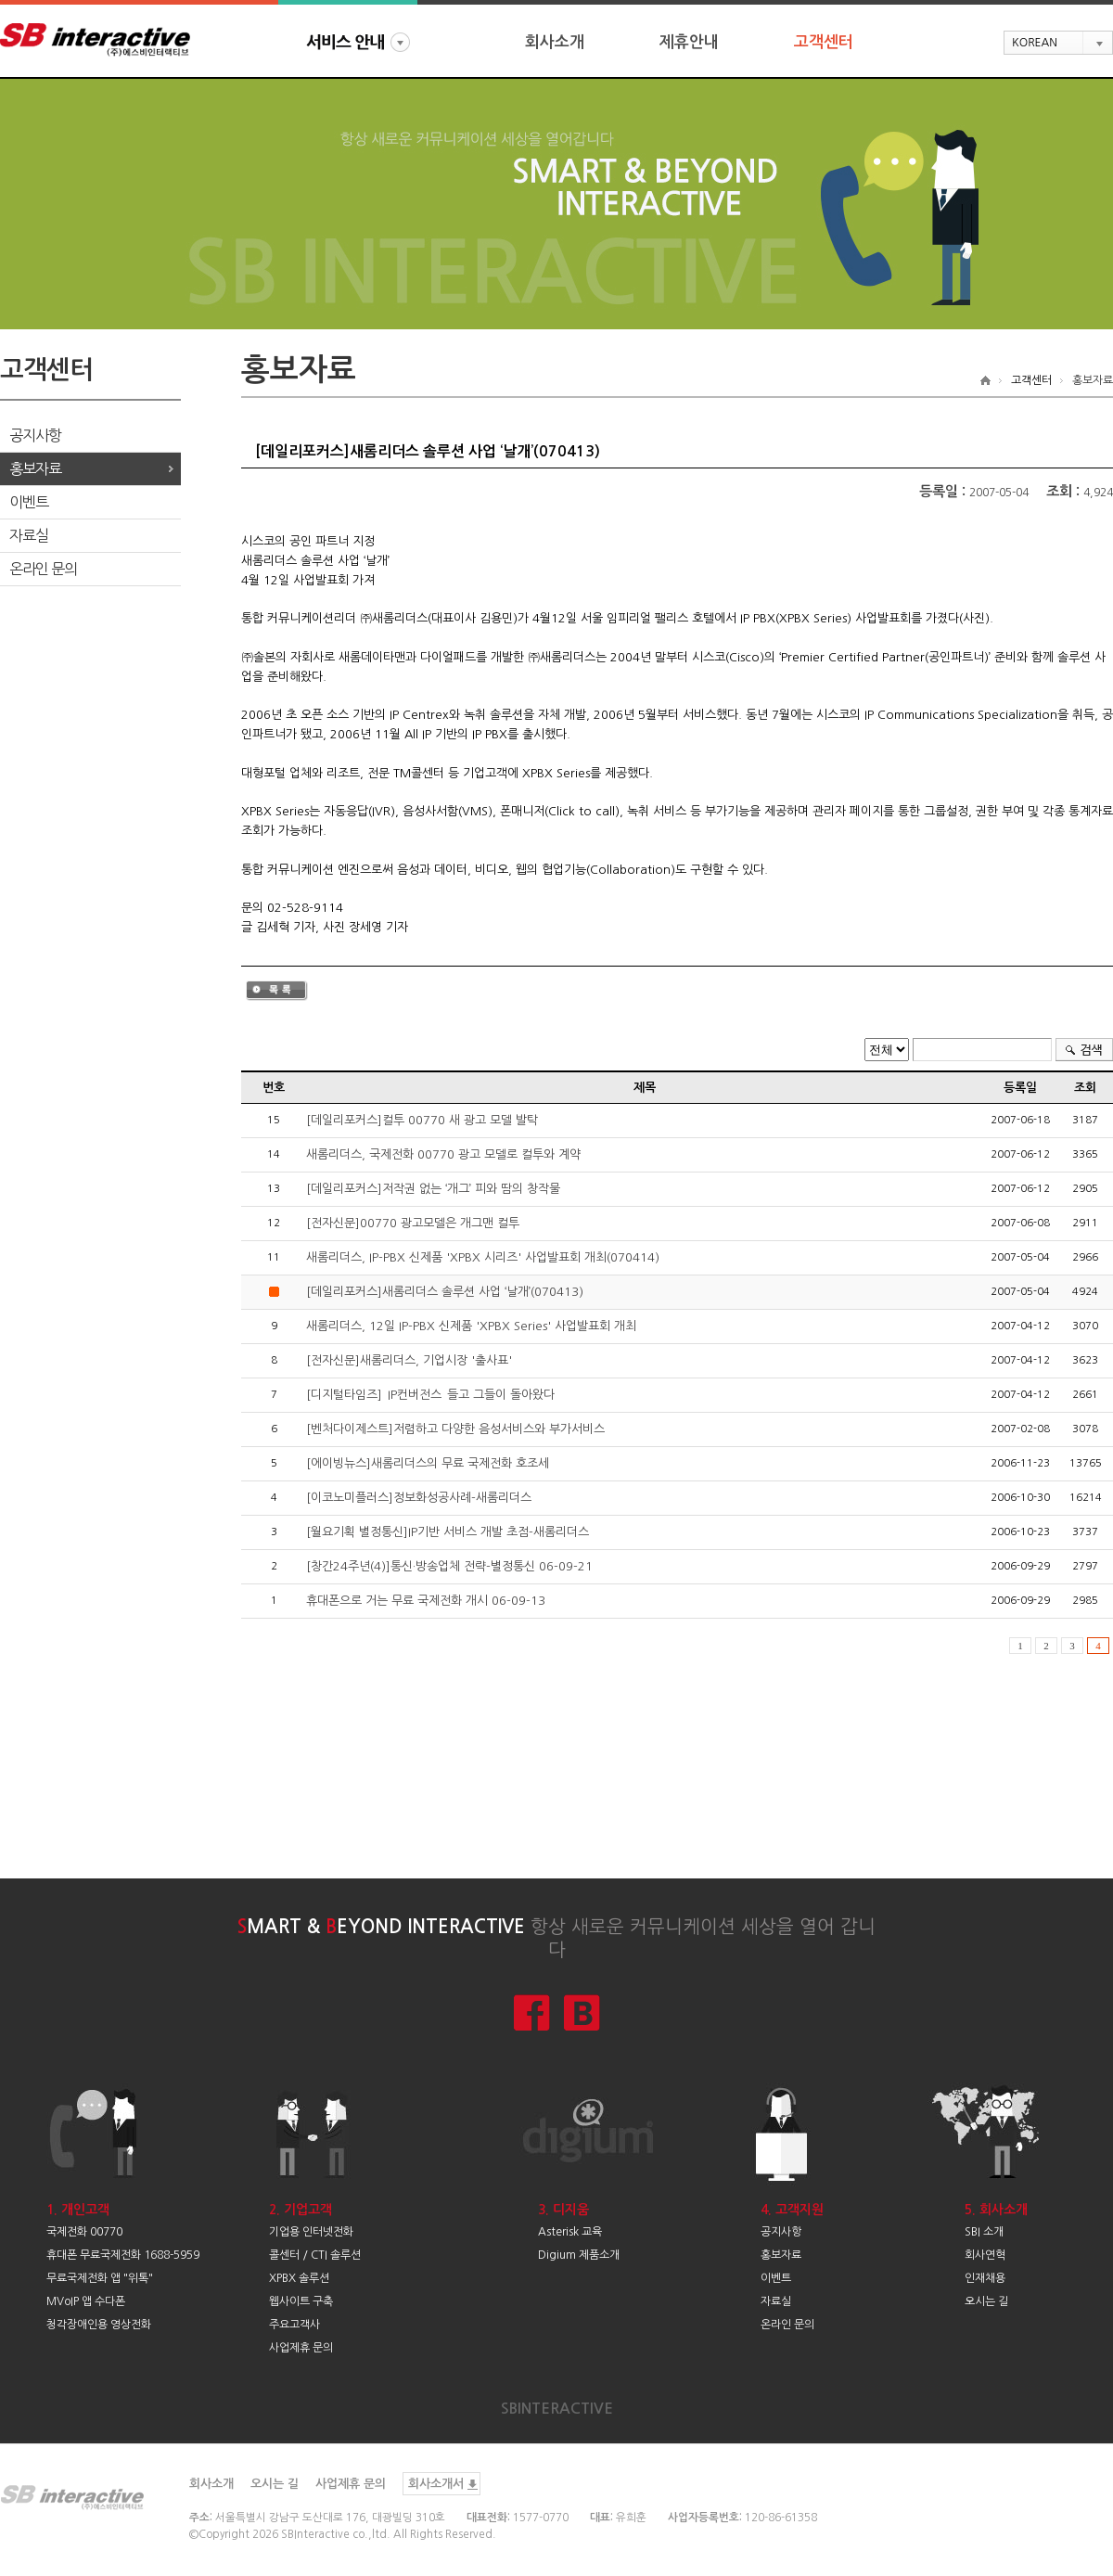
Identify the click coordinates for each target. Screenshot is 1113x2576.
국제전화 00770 (84, 2231)
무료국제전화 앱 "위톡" (99, 2278)
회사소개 (554, 42)
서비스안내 (358, 42)
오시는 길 (986, 2301)
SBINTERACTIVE (557, 2409)
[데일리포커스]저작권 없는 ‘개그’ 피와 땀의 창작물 (433, 1189)
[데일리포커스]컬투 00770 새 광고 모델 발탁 (422, 1120)
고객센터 (823, 42)
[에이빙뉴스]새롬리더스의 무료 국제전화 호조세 (427, 1463)
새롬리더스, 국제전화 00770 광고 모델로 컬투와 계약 (443, 1154)
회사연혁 (985, 2255)
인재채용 (985, 2278)
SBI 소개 (984, 2231)
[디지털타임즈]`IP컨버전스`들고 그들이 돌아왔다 (430, 1395)
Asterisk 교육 (570, 2231)
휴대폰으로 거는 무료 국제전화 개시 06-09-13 (425, 1601)
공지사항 (35, 435)
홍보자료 (35, 468)
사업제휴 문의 (301, 2347)
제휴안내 (689, 42)
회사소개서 (436, 2484)
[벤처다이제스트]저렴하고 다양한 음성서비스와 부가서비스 (455, 1429)
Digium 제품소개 (579, 2255)
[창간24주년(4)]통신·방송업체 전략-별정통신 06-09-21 (449, 1566)
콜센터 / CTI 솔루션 (315, 2255)
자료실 (28, 535)
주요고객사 (294, 2324)
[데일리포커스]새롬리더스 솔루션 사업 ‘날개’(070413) (444, 1292)
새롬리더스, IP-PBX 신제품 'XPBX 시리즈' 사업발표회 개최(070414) (482, 1257)
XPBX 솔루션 (299, 2278)
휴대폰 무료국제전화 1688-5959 (122, 2255)
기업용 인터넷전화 (311, 2231)
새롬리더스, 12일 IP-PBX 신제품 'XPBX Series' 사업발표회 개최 (471, 1326)
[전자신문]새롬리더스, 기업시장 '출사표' (409, 1360)
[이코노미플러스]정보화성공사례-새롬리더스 (418, 1498)
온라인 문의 (43, 568)
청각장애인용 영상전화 (98, 2324)
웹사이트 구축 (301, 2301)
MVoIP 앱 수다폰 (85, 2301)
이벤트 (28, 501)
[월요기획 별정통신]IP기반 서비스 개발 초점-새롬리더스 (447, 1532)
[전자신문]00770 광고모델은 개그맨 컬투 (412, 1223)
